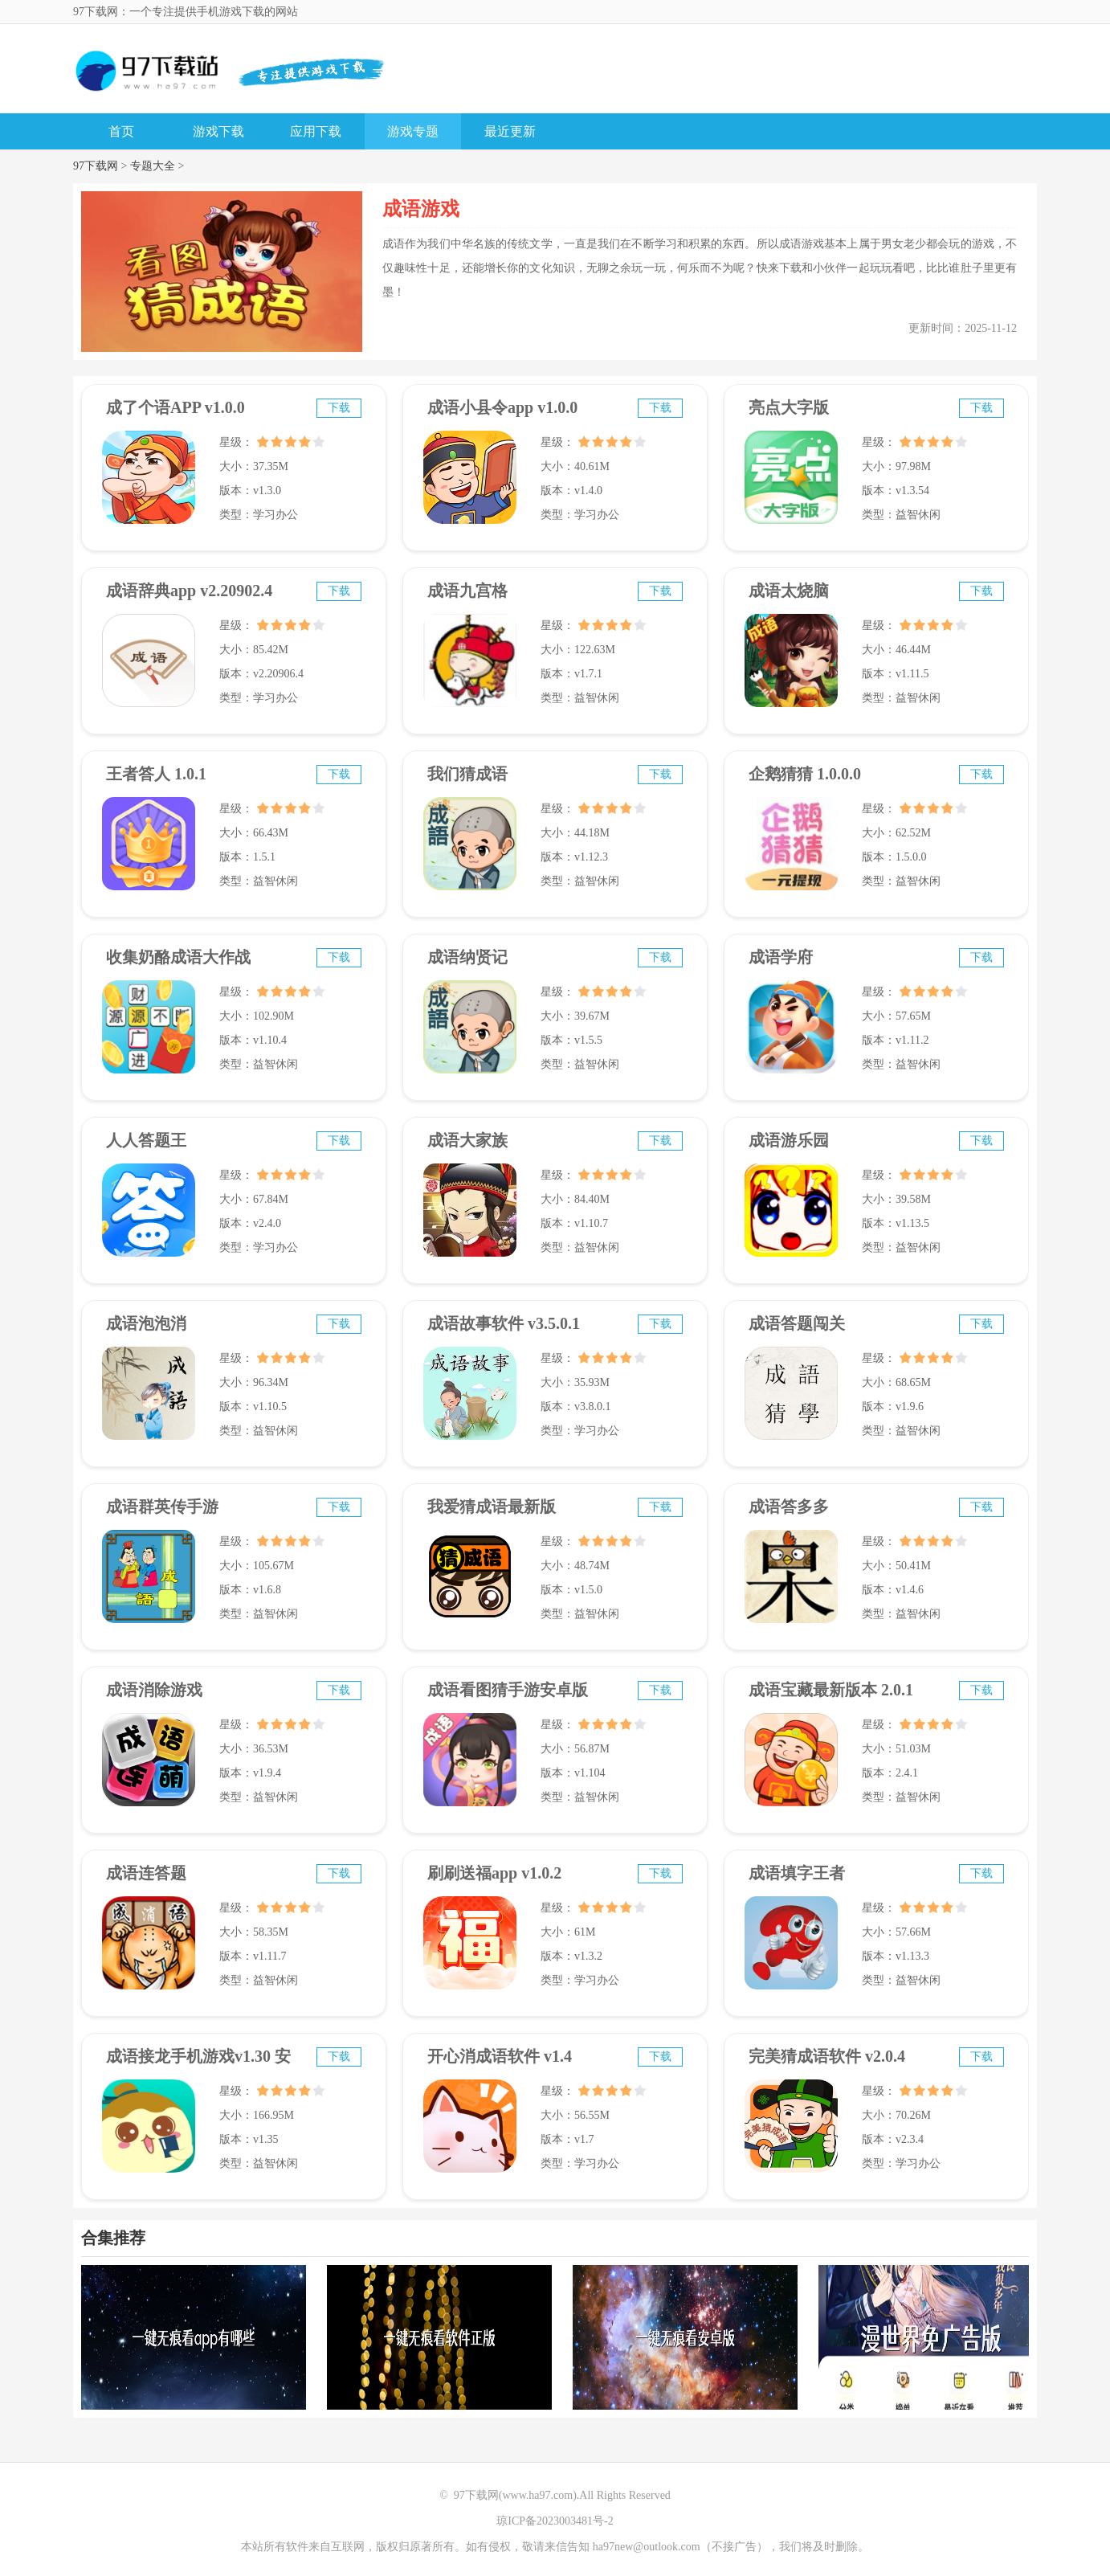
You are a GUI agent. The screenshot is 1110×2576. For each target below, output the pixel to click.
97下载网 (95, 166)
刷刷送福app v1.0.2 (494, 1873)
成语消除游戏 (154, 1690)
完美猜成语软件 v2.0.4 (827, 2056)
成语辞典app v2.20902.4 (189, 590)
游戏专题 (413, 131)
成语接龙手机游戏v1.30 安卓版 (198, 2063)
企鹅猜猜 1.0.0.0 (805, 774)
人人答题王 (146, 1140)
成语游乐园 (789, 1140)
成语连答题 (146, 1873)
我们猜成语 (467, 774)
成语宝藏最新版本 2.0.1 (831, 1690)
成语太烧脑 (789, 590)
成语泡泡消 (146, 1323)
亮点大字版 (789, 407)
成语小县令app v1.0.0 (502, 407)
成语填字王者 (797, 1873)
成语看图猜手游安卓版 (507, 1690)
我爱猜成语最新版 (491, 1506)
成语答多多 (789, 1506)
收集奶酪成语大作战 (178, 957)
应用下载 (315, 131)
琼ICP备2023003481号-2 (554, 2521)
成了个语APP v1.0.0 (175, 407)
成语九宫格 (467, 590)
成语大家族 (467, 1140)
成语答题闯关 (797, 1323)
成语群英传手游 (162, 1506)
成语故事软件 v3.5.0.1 (503, 1323)
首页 (121, 131)
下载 (339, 408)
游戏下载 (218, 131)
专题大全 (152, 166)
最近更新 (510, 131)
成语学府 (781, 957)
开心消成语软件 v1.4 (499, 2056)
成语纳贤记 (467, 957)
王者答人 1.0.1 (156, 774)
